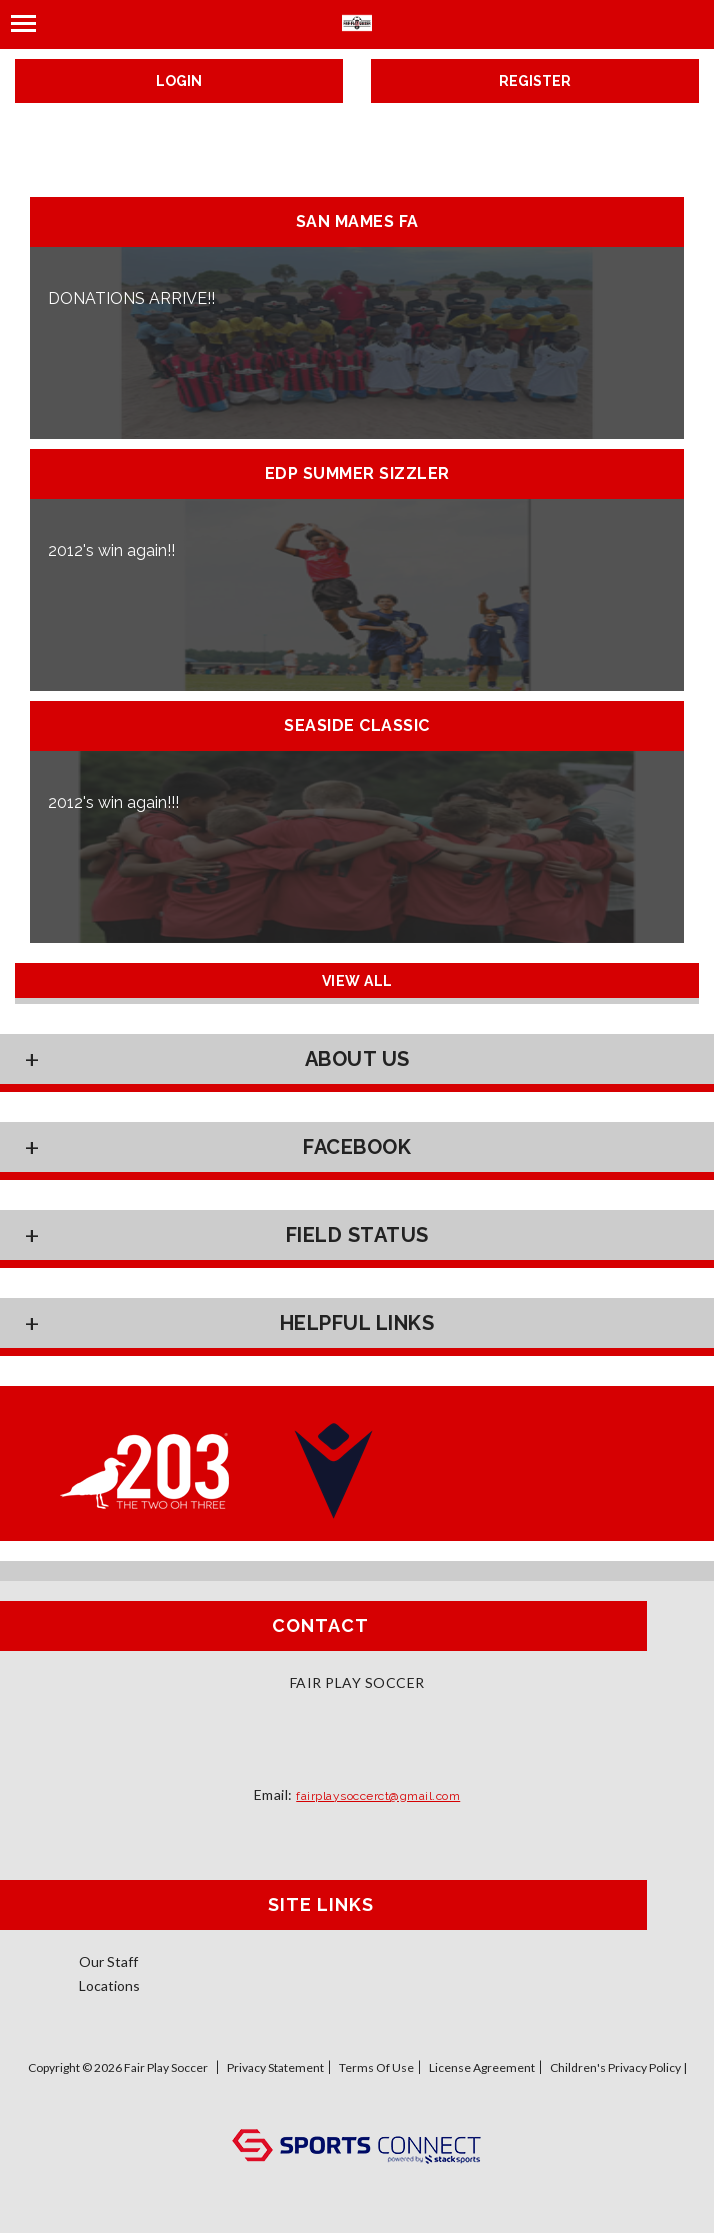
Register (535, 81)
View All (357, 981)
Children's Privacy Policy (615, 2067)
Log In (357, 2108)
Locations (109, 1985)
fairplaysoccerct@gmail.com (378, 1796)
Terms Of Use (376, 2067)
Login (179, 81)
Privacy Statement (275, 2067)
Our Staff (108, 1961)
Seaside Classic (357, 726)
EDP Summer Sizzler (357, 474)
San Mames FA (357, 222)
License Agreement (482, 2067)
